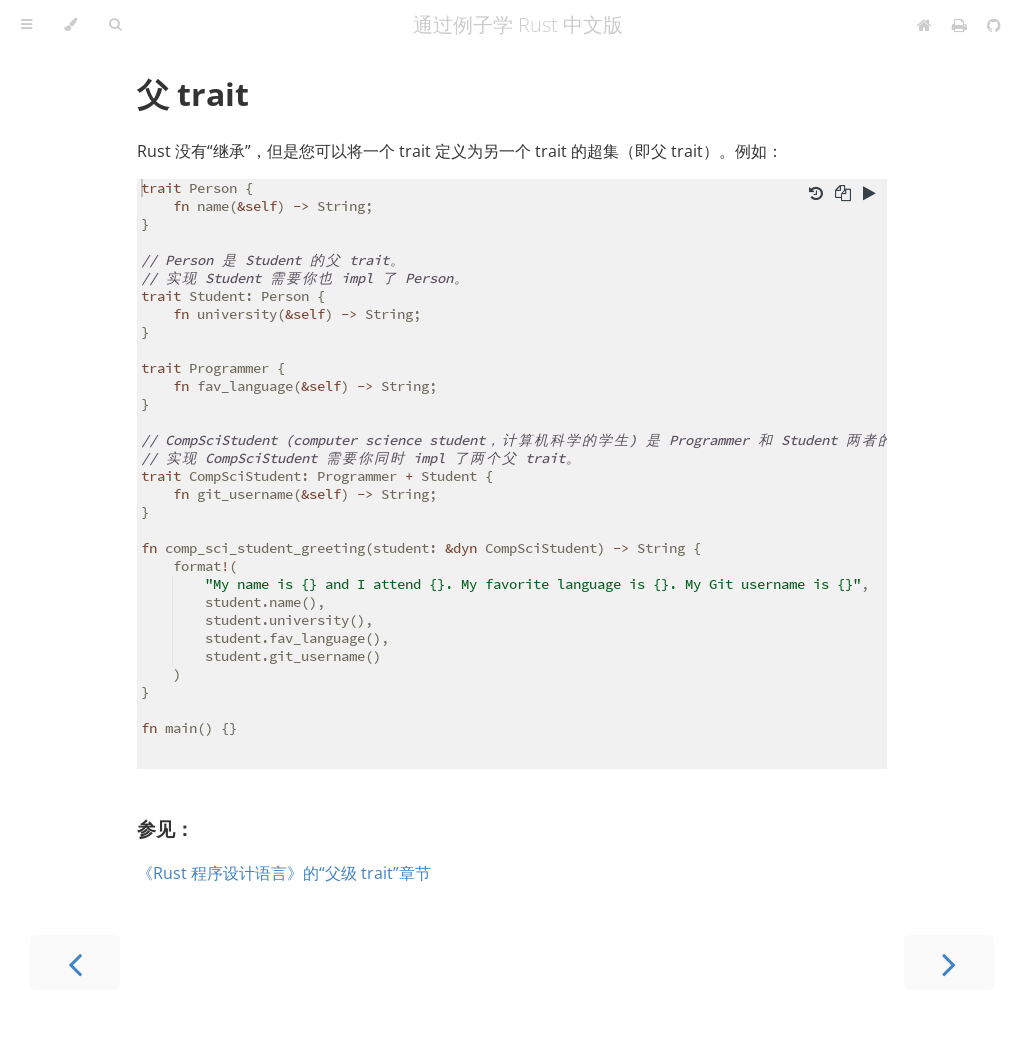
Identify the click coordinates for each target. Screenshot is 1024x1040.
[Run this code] (869, 195)
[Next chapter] (949, 962)
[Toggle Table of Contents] (26, 25)
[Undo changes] (816, 195)
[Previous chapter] (75, 962)
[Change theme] (70, 25)
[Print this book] (961, 25)
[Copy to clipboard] (843, 195)
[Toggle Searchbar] (115, 25)
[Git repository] (994, 25)
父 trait (193, 93)
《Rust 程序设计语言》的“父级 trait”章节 (284, 873)
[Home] (924, 25)
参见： (165, 828)
